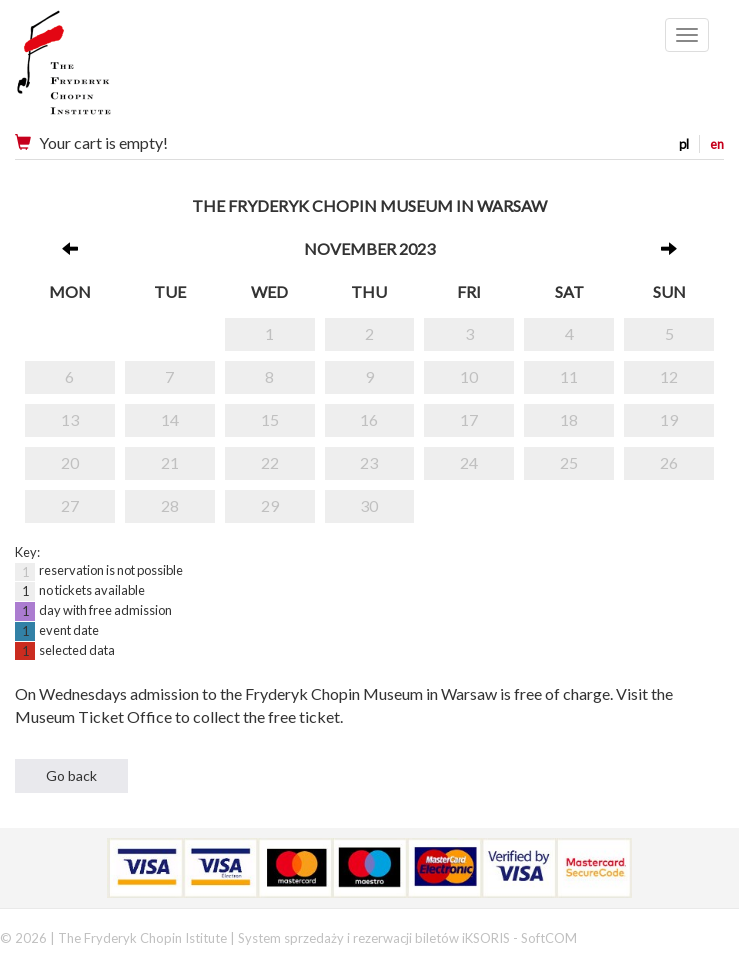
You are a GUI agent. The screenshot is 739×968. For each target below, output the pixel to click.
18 (569, 419)
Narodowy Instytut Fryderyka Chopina (102, 70)
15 (270, 419)
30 (369, 505)
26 (669, 462)
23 (369, 462)
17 (469, 419)
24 (469, 462)
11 (569, 376)
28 (170, 505)
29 (270, 505)
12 (669, 376)
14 (170, 419)
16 (369, 419)
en (717, 144)
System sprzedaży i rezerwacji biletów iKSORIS (374, 938)
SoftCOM (549, 938)
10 (469, 376)
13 (70, 419)
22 (270, 462)
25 (569, 462)
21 (170, 462)
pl (684, 144)
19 (669, 419)
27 (70, 505)
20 (70, 462)
